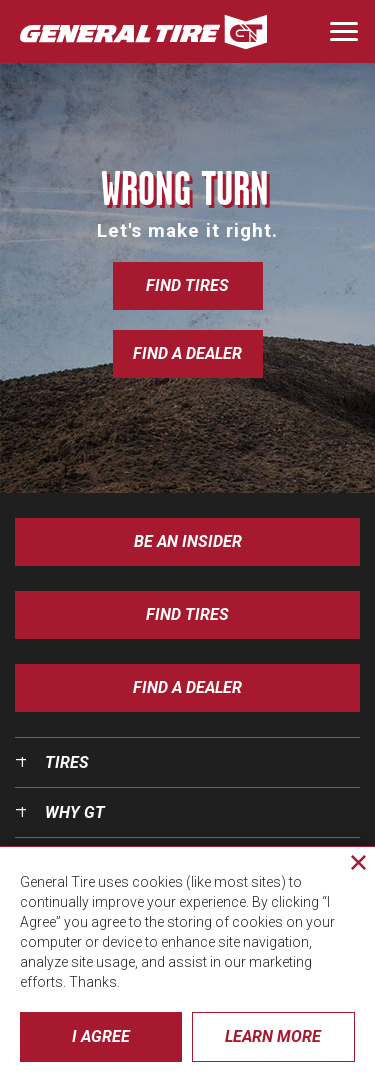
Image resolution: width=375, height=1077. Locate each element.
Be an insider (188, 541)
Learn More (273, 1036)
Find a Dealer (187, 353)
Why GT (75, 812)
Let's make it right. (187, 230)
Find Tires (187, 285)
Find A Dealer (187, 687)
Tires (67, 762)
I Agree (101, 1036)
